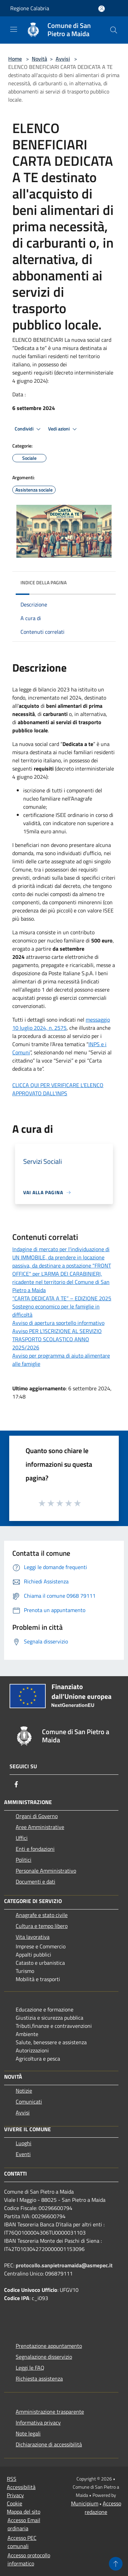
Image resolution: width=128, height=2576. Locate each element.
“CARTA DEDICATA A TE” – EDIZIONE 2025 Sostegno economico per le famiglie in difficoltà (61, 1306)
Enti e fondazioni (35, 1849)
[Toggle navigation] (14, 29)
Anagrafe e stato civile (42, 1915)
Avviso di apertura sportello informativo (58, 1323)
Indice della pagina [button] (43, 582)
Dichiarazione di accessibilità (49, 2444)
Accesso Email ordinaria (24, 2524)
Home (15, 59)
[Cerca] (114, 30)
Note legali (28, 2433)
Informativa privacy (38, 2422)
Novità (39, 59)
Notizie (24, 2091)
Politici (23, 1860)
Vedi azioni (63, 429)
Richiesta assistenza (39, 2378)
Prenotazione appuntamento (49, 2346)
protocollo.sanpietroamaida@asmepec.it (64, 2265)
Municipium (84, 2503)
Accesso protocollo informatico (29, 2559)
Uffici (22, 1838)
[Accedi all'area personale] (101, 9)
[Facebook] (16, 1784)
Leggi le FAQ (30, 2367)
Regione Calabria (29, 8)
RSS (11, 2479)
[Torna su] (116, 2564)
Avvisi (63, 59)
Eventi (23, 2154)
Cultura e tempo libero (42, 1926)
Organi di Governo (37, 1816)
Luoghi (23, 2143)
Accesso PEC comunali (22, 2542)
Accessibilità (21, 2487)
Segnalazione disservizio (44, 2357)
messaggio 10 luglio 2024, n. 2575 (61, 1023)
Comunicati (29, 2101)
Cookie (14, 2503)
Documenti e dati (35, 1881)
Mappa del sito (23, 2511)
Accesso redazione (103, 2507)
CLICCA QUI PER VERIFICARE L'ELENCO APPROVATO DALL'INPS (57, 1089)
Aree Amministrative (40, 1827)
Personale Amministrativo (46, 1871)
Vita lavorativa (32, 1937)
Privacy (15, 2495)
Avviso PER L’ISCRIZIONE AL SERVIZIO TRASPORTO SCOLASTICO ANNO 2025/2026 (57, 1339)
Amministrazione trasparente (50, 2411)
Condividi (29, 429)
